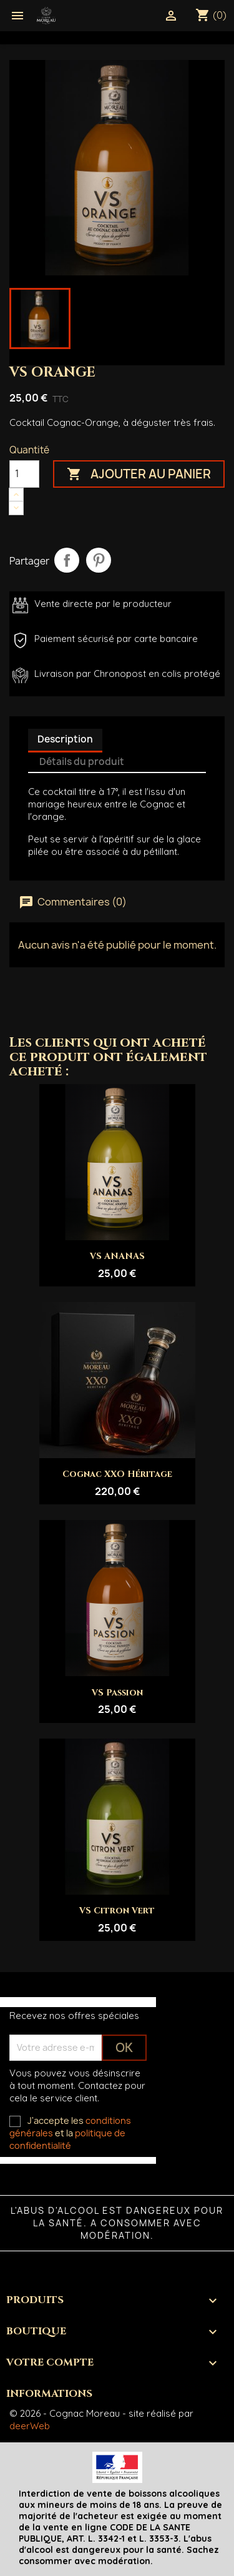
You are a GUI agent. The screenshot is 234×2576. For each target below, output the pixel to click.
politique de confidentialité (67, 2139)
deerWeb (29, 2426)
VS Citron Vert (117, 1911)
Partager (66, 560)
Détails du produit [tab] (81, 761)
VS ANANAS (117, 1256)
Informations (49, 2394)
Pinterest (98, 560)
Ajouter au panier (139, 474)
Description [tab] (65, 739)
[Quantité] (24, 474)
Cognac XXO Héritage (117, 1474)
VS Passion (117, 1693)
